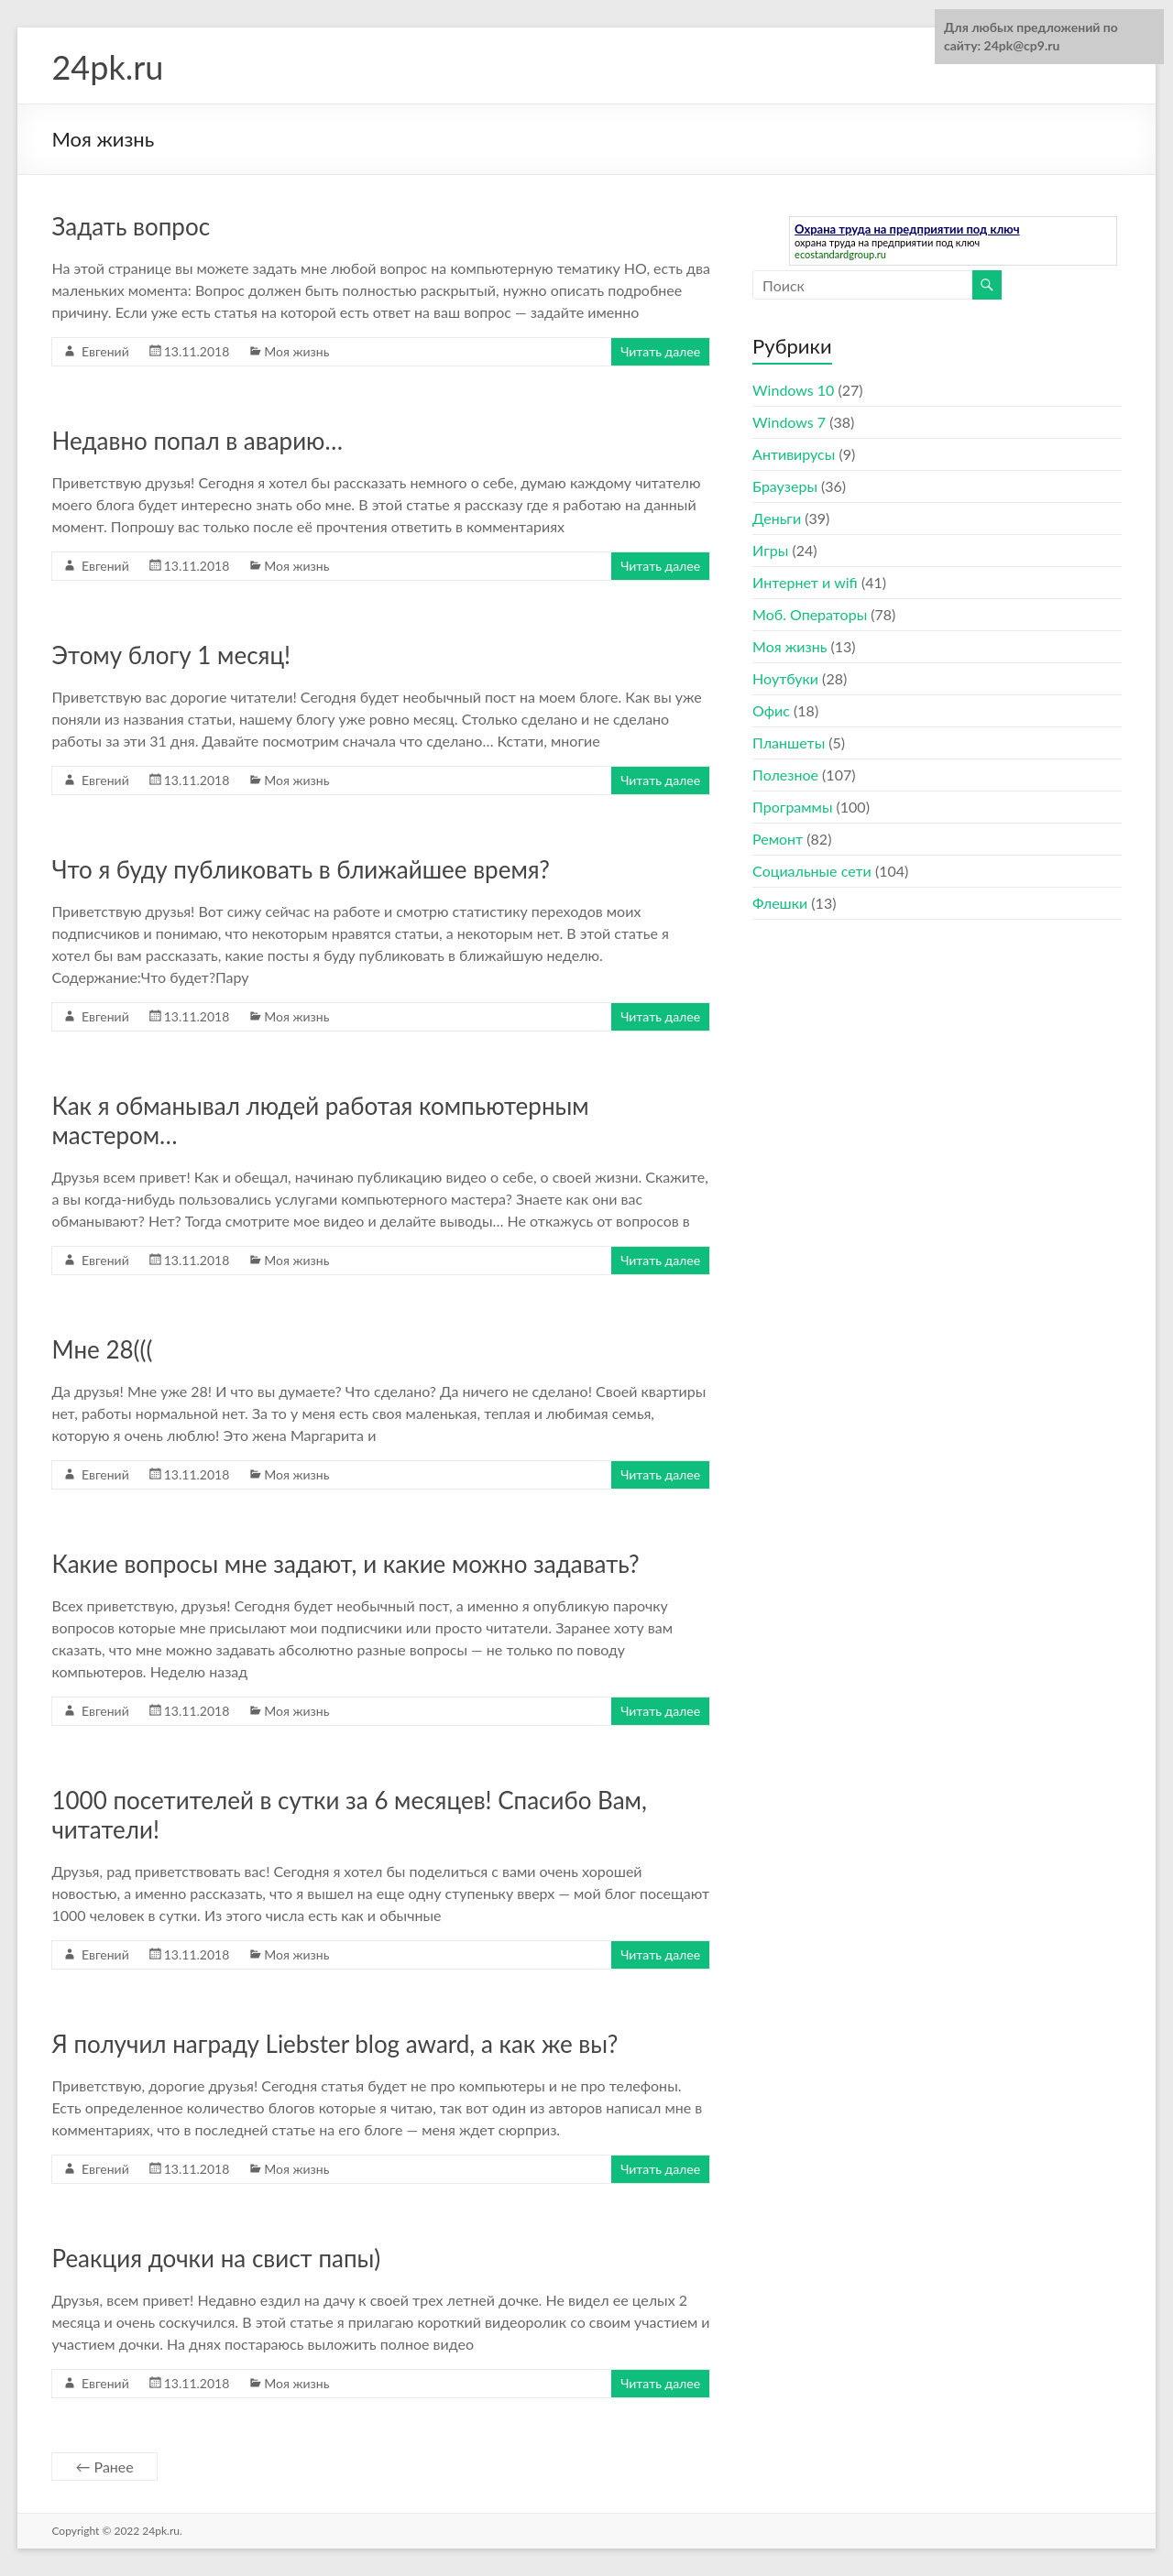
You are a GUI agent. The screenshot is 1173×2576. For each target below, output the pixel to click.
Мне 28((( (101, 1349)
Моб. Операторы (809, 614)
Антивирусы (793, 454)
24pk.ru (107, 67)
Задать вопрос (130, 226)
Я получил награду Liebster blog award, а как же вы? (334, 2043)
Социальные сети (812, 870)
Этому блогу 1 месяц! (171, 655)
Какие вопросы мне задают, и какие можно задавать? (345, 1563)
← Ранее (104, 2466)
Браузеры (784, 486)
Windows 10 (793, 389)
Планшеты (788, 742)
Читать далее (660, 351)
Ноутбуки (785, 678)
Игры (770, 550)
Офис (771, 710)
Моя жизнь (296, 351)
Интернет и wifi (805, 582)
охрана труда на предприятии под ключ (887, 242)
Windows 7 (789, 422)
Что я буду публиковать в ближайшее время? (300, 869)
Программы (792, 806)
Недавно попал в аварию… (197, 440)
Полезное (785, 774)
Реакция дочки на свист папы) (215, 2258)
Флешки (779, 902)
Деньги (776, 518)
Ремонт (777, 838)
